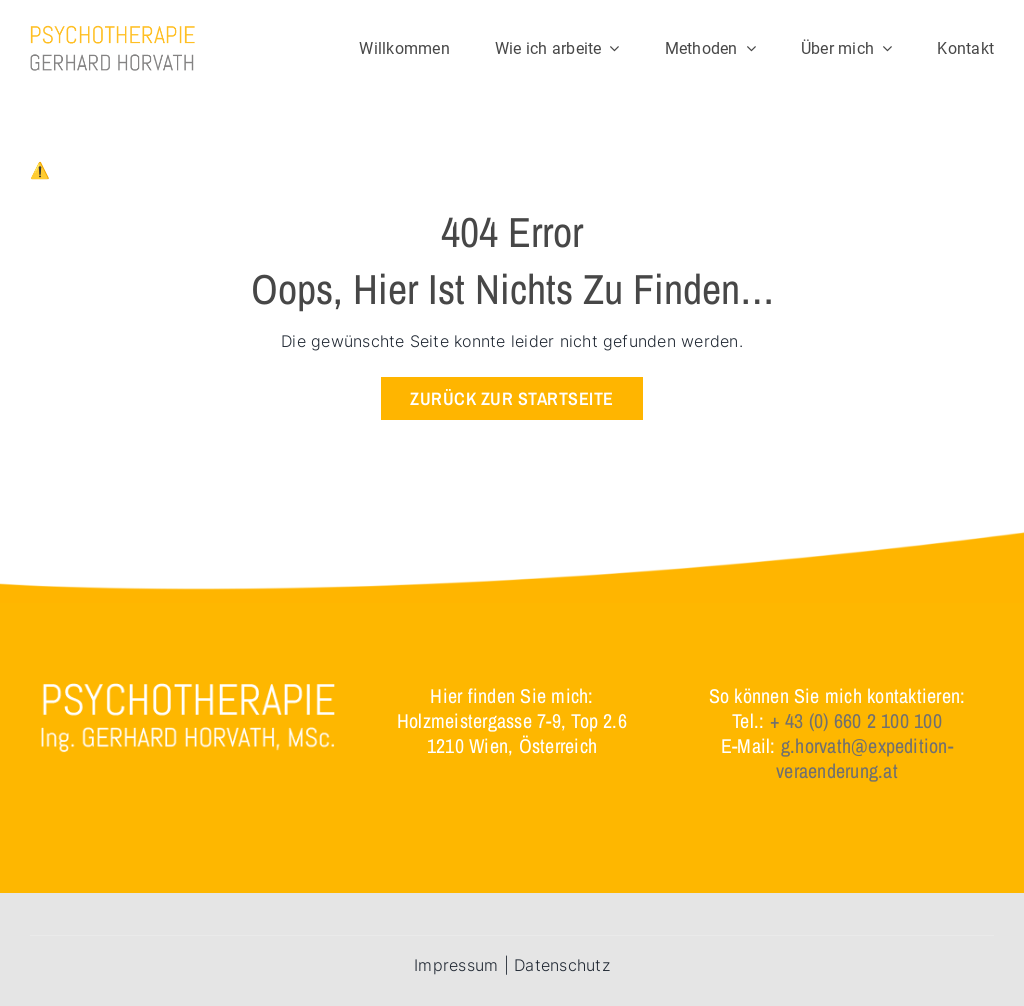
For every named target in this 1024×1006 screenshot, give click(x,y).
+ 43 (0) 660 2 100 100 (856, 720)
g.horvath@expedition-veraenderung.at (864, 758)
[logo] (112, 33)
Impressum (456, 965)
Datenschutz (562, 965)
